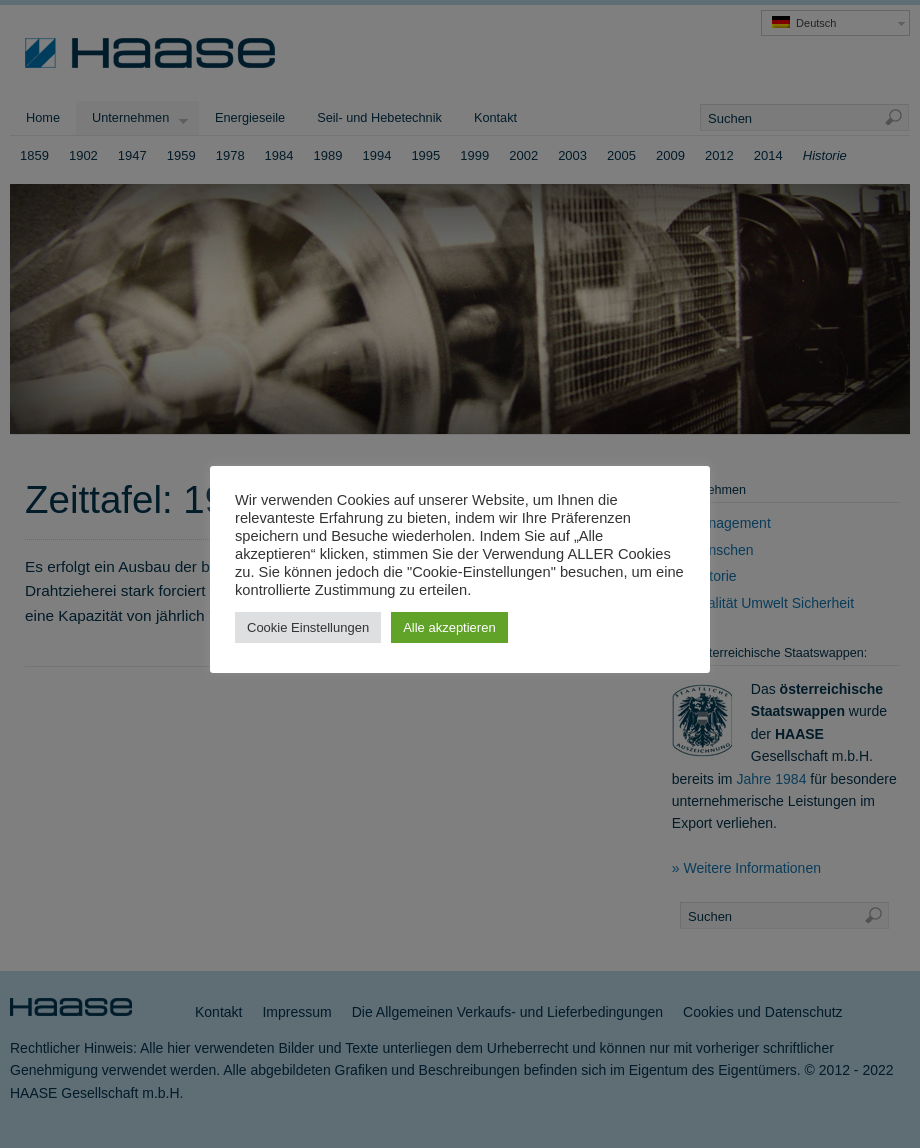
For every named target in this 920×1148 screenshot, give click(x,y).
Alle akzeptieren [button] (449, 627)
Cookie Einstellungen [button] (308, 627)
